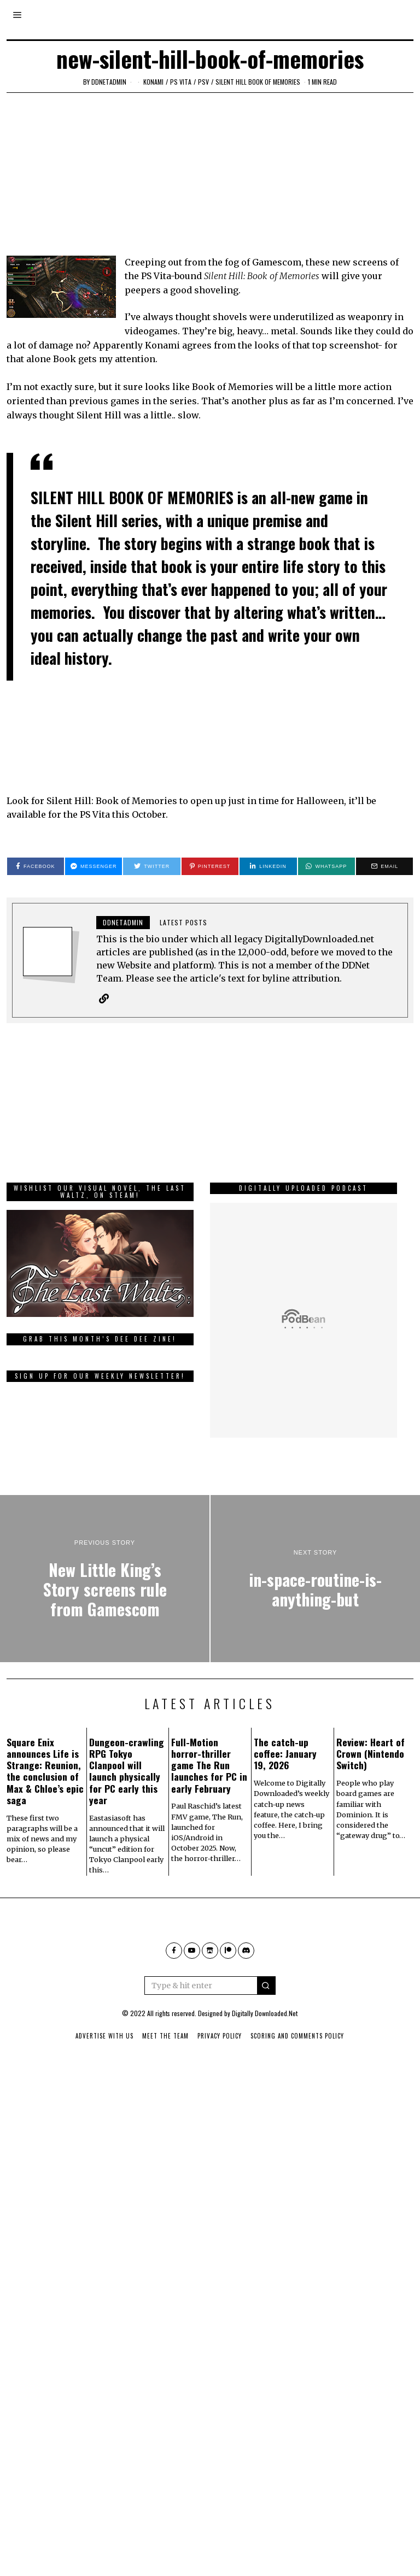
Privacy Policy (219, 2098)
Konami (153, 81)
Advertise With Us (104, 2098)
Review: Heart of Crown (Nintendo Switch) (370, 1816)
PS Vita (180, 81)
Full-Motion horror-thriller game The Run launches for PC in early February (209, 1828)
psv (203, 81)
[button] (266, 2048)
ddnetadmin (108, 81)
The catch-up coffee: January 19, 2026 (285, 1816)
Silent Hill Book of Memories (257, 81)
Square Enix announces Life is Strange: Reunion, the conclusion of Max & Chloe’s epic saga (45, 1834)
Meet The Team (165, 2098)
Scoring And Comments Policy (297, 2098)
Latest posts (183, 922)
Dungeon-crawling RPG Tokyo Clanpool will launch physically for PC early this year (126, 1834)
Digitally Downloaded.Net (265, 2076)
